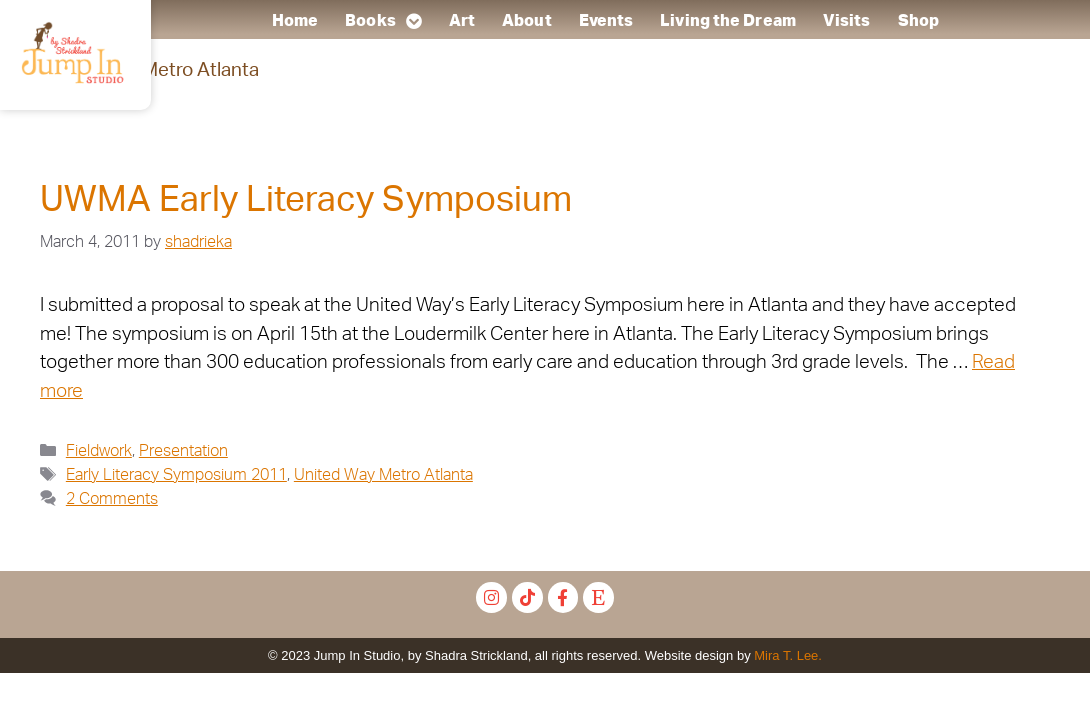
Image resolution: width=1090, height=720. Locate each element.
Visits (847, 21)
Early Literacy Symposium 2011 (176, 475)
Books (383, 21)
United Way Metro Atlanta (383, 475)
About (527, 21)
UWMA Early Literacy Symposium (306, 200)
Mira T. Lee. (788, 655)
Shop (918, 21)
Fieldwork (99, 451)
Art (462, 21)
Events (606, 21)
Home (295, 21)
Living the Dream (729, 21)
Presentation (183, 451)
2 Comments (112, 499)
